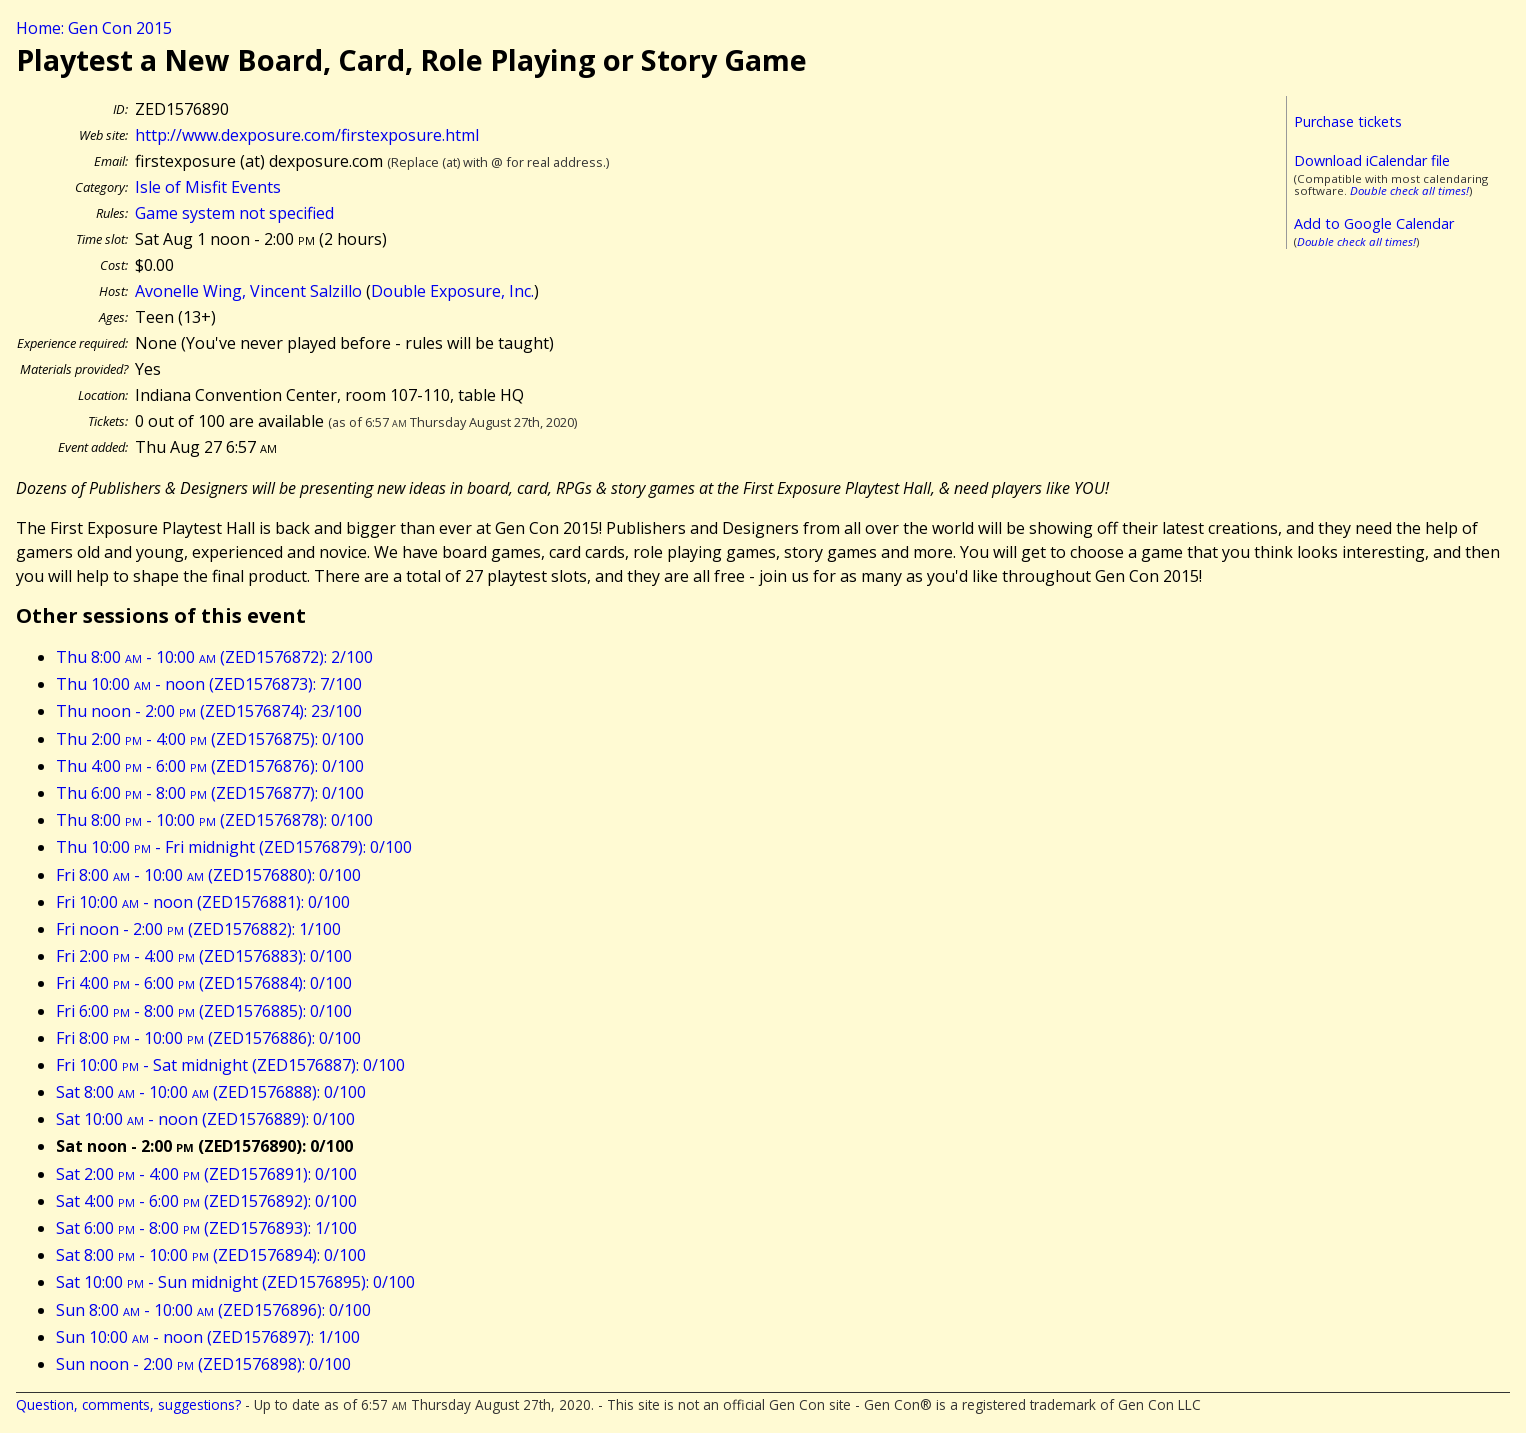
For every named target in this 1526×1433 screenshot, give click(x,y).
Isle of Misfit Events (208, 187)
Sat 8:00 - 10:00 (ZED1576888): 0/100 (211, 1092)
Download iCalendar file (1372, 160)
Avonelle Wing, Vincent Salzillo (248, 291)
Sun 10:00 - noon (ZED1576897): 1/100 (208, 1337)
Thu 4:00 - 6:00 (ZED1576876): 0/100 (210, 766)
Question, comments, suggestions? (128, 1404)
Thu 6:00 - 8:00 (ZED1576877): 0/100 (210, 793)
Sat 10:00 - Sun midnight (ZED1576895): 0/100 (235, 1282)
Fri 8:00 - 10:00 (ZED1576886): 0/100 (208, 1038)
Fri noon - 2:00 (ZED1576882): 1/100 (198, 929)
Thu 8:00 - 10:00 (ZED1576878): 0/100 (214, 820)
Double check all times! (1409, 190)
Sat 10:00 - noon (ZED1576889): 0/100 (205, 1119)
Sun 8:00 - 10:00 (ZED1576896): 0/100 (213, 1310)
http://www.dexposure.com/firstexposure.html (307, 135)
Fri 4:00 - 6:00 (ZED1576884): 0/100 (204, 983)
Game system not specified (234, 213)
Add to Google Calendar (1374, 223)
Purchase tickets (1348, 121)
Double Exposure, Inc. (452, 291)
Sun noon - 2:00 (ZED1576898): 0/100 (203, 1364)
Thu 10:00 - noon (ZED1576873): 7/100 (209, 684)
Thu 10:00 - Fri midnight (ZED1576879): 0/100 (234, 847)
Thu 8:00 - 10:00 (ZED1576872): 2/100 (214, 657)
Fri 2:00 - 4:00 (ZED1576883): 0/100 (204, 956)
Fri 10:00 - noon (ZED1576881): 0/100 (203, 902)
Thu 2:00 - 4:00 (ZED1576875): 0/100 (210, 739)
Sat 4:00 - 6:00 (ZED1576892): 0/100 (206, 1201)
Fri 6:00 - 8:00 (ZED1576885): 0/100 (204, 1011)
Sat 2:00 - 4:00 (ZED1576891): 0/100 (206, 1174)
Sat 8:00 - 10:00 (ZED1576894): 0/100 (211, 1255)
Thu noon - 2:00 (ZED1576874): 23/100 (209, 711)
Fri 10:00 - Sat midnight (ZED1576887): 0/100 (230, 1065)
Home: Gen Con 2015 (94, 28)
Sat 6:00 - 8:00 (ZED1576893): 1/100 (206, 1228)
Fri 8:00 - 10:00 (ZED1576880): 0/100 (208, 875)
